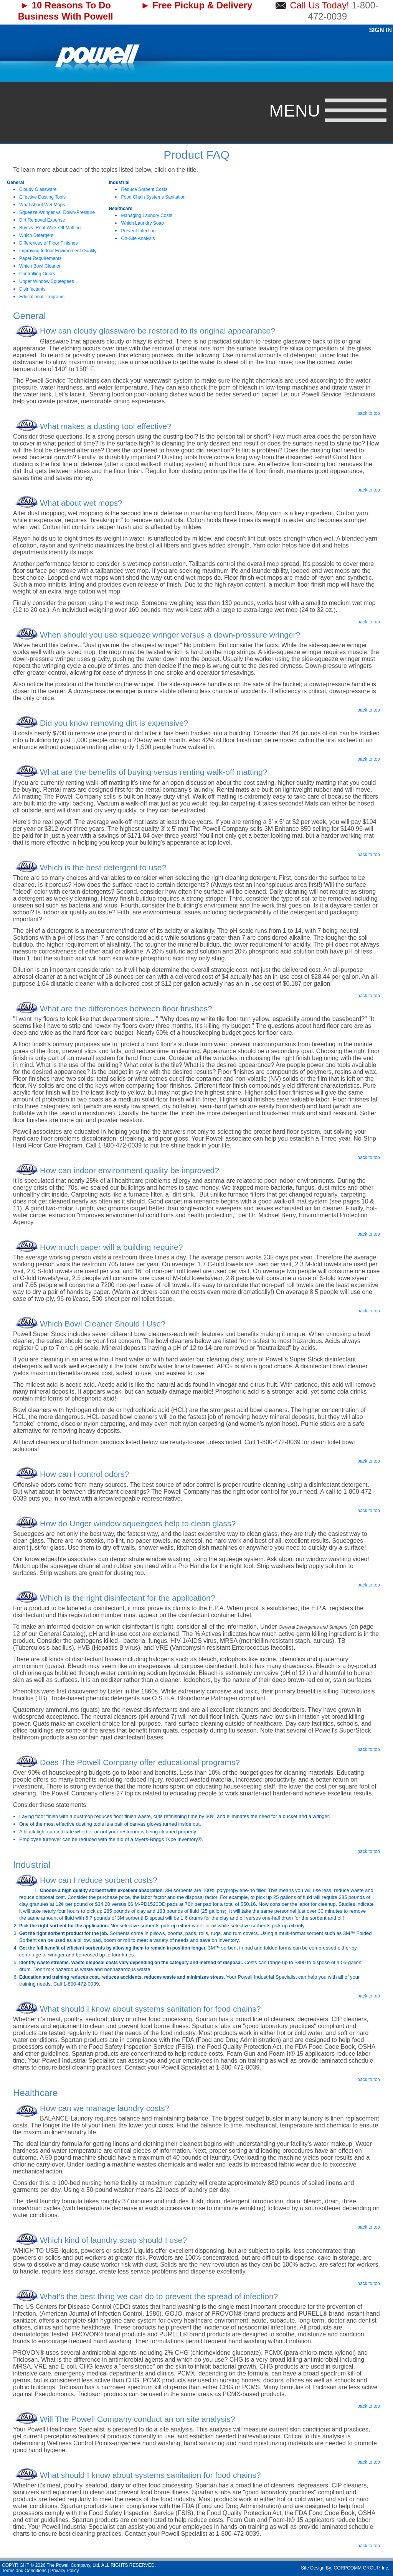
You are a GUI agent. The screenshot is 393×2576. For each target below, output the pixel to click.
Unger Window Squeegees (46, 281)
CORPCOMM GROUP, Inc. (361, 2568)
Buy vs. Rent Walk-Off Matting (50, 227)
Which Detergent (36, 235)
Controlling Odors (37, 273)
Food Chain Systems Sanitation (153, 197)
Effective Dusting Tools (42, 197)
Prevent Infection (138, 230)
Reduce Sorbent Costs (144, 189)
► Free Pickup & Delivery (197, 5)
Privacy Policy (64, 2570)
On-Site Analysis (138, 238)
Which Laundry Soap (142, 223)
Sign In (380, 30)
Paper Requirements (40, 258)
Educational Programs (41, 296)
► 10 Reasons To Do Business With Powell (65, 10)
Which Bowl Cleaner (40, 266)
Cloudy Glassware (37, 189)
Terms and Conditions (24, 2570)
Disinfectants (32, 289)
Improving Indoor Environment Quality (57, 250)
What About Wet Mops (42, 204)
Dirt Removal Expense (42, 220)
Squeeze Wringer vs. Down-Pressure (57, 212)
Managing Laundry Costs (146, 215)
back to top (368, 413)
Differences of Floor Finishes (48, 243)
